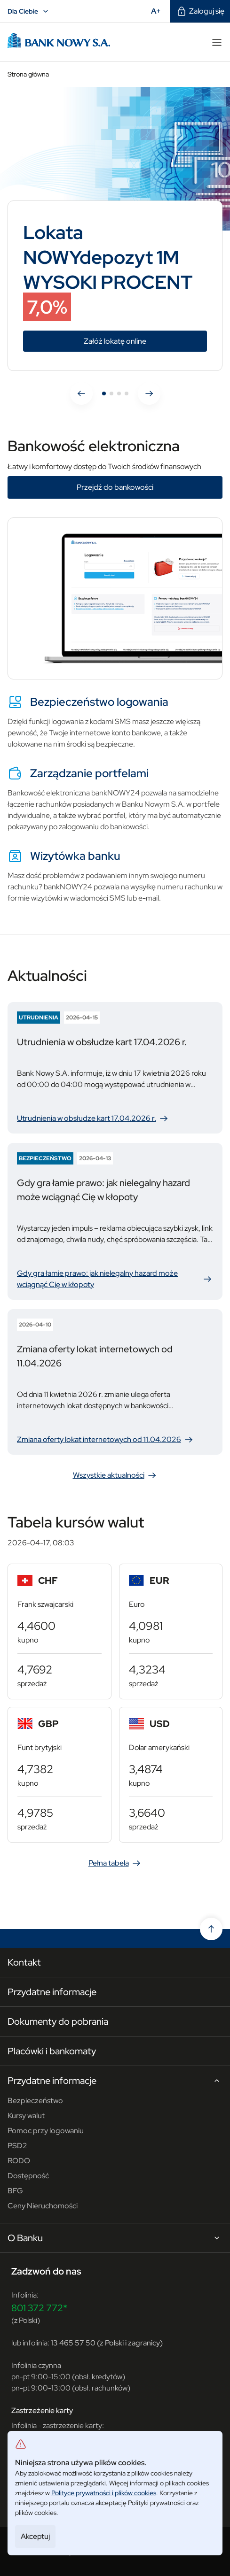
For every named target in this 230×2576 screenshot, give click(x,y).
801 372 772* (39, 2308)
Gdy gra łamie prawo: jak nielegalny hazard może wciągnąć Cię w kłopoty (115, 1278)
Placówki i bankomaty (52, 2051)
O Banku (115, 2238)
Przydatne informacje (52, 1992)
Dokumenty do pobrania (58, 2021)
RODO (19, 2161)
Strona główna (28, 74)
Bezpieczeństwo (35, 2101)
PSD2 (17, 2146)
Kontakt (24, 1962)
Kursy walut (26, 2116)
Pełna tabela (115, 1863)
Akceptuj (35, 2536)
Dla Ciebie (29, 11)
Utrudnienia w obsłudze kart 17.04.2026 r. (93, 1118)
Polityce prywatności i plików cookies (103, 2493)
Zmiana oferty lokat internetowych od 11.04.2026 (105, 1439)
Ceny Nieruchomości (43, 2206)
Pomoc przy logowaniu (46, 2131)
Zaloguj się (200, 11)
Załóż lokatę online (145, 341)
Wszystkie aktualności (115, 1475)
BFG (15, 2191)
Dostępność (28, 2176)
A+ (159, 11)
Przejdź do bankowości (115, 487)
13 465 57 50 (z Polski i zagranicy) (107, 2343)
